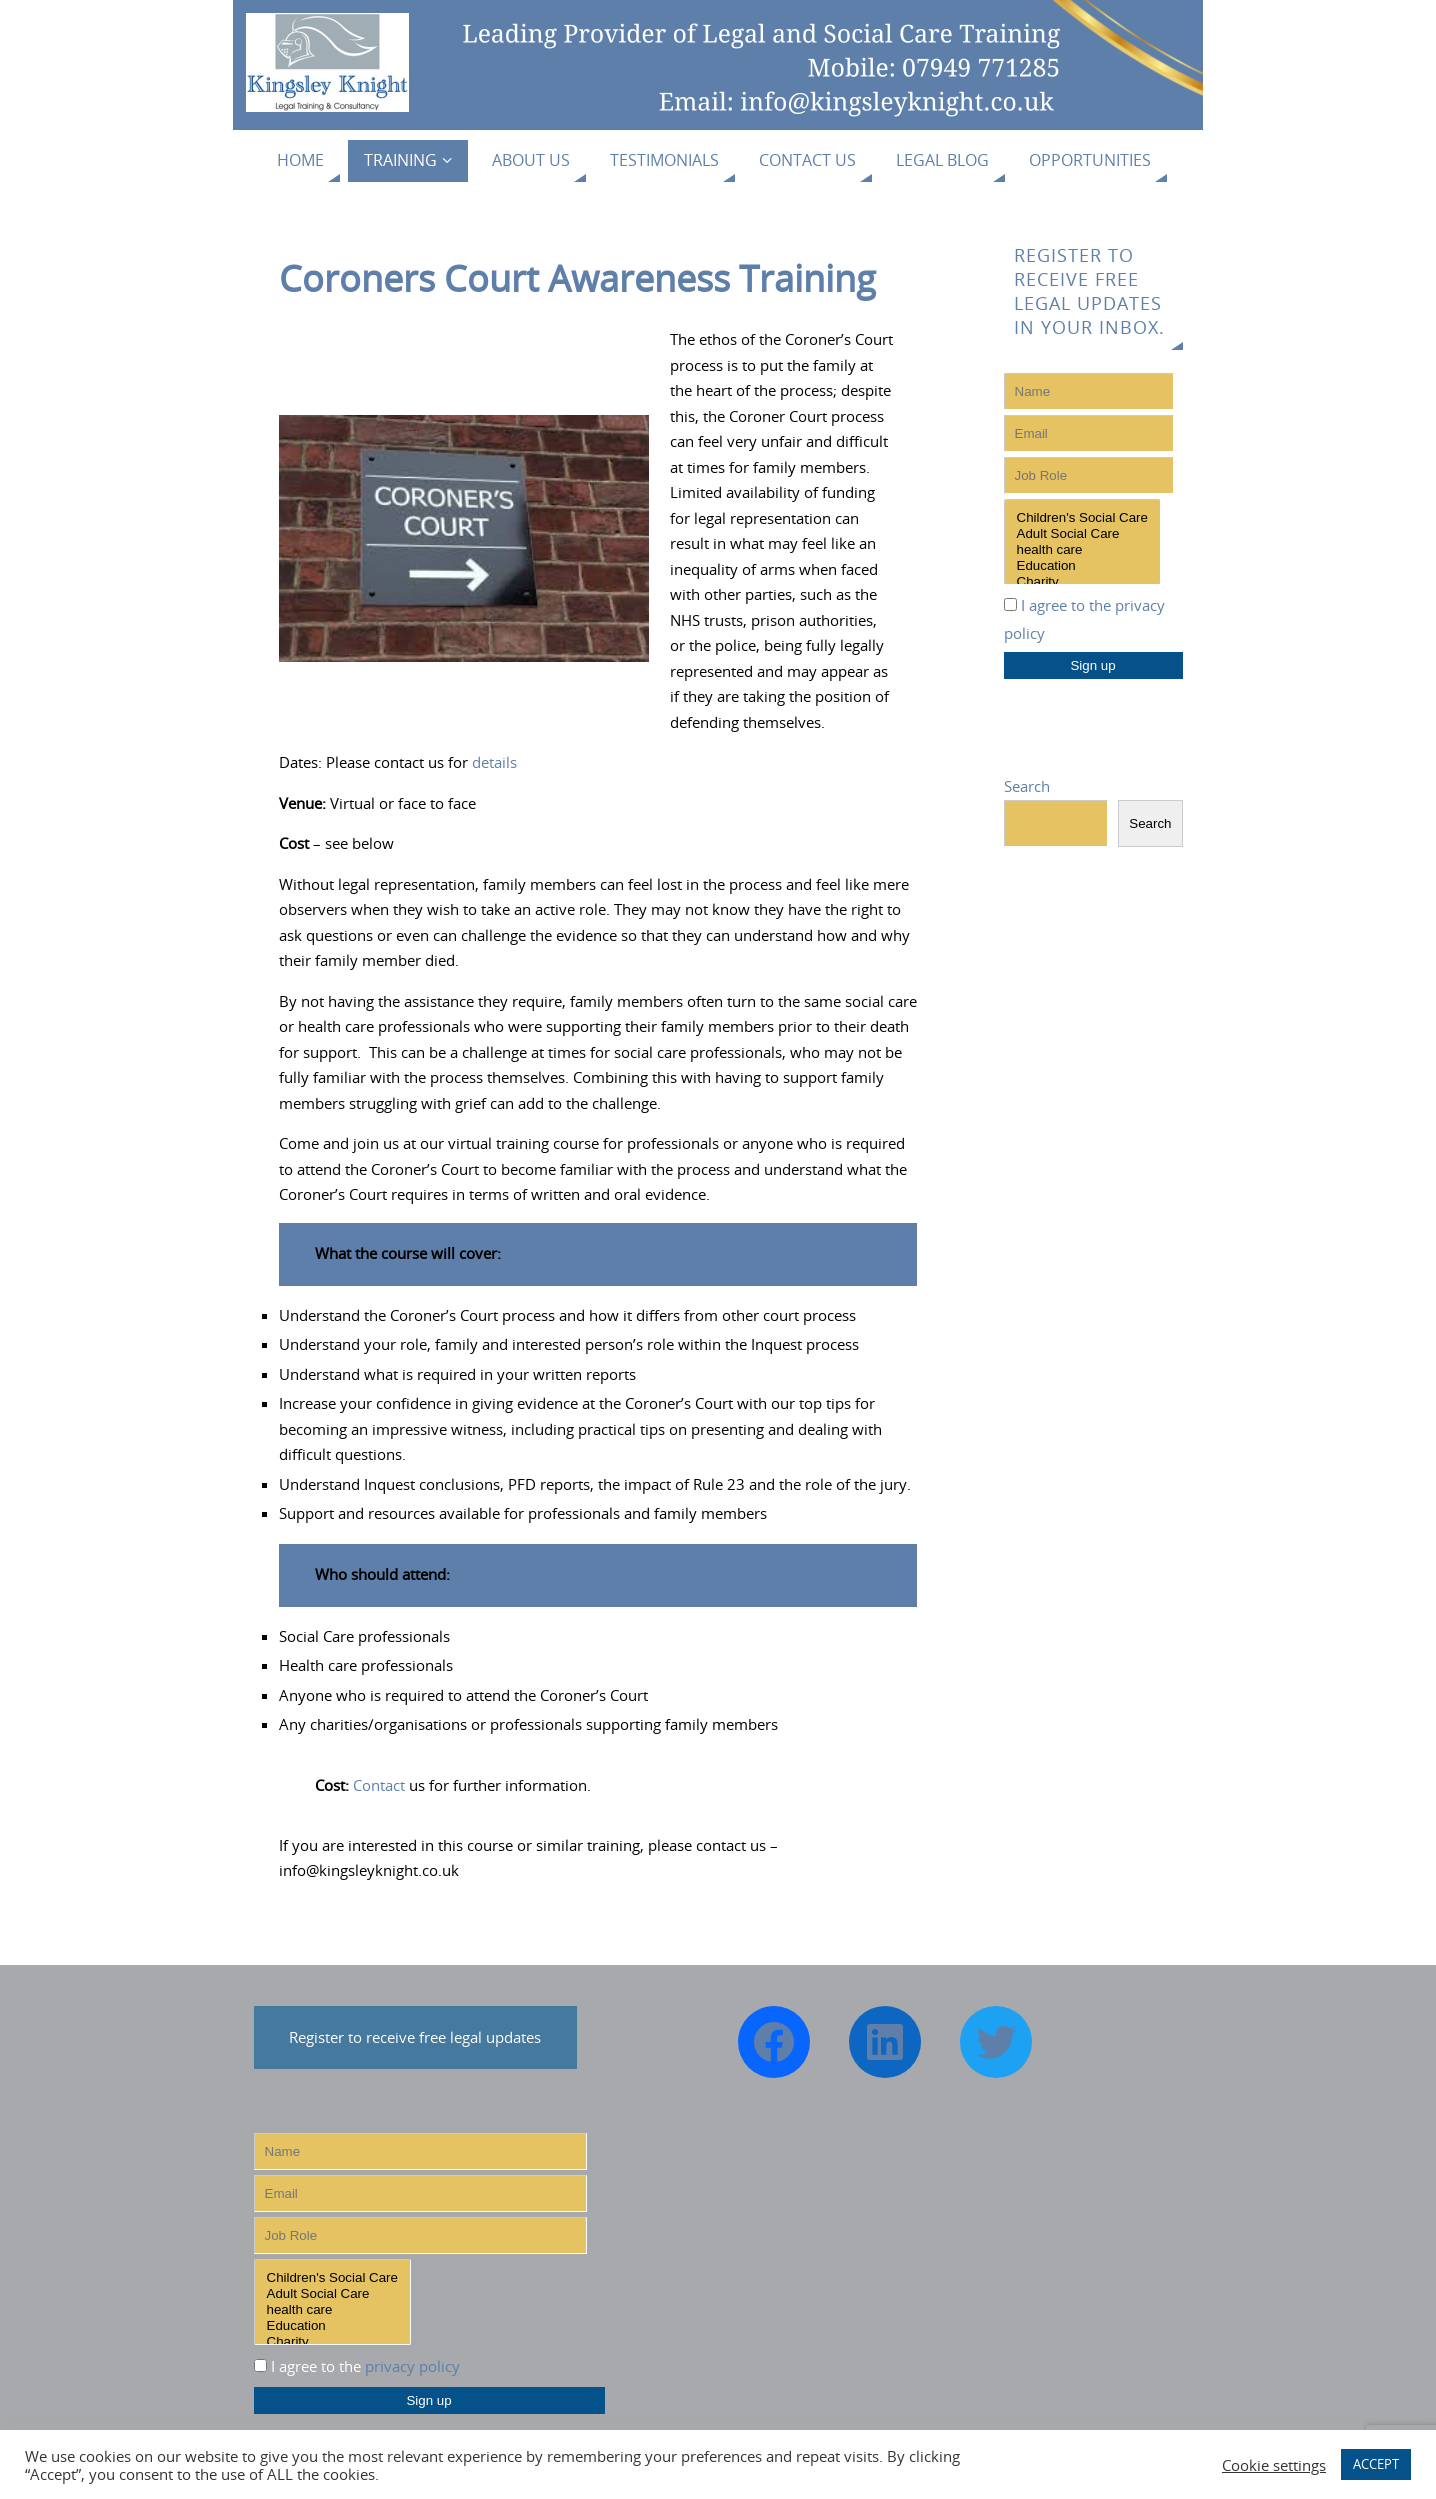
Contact (379, 1785)
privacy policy (412, 2366)
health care (1082, 550)
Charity (1082, 582)
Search (1027, 786)
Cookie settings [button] (1274, 2465)
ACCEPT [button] (1376, 2464)
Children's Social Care (1082, 518)
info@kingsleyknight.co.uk (369, 1870)
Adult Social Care (1082, 534)
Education (1082, 566)
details (494, 762)
